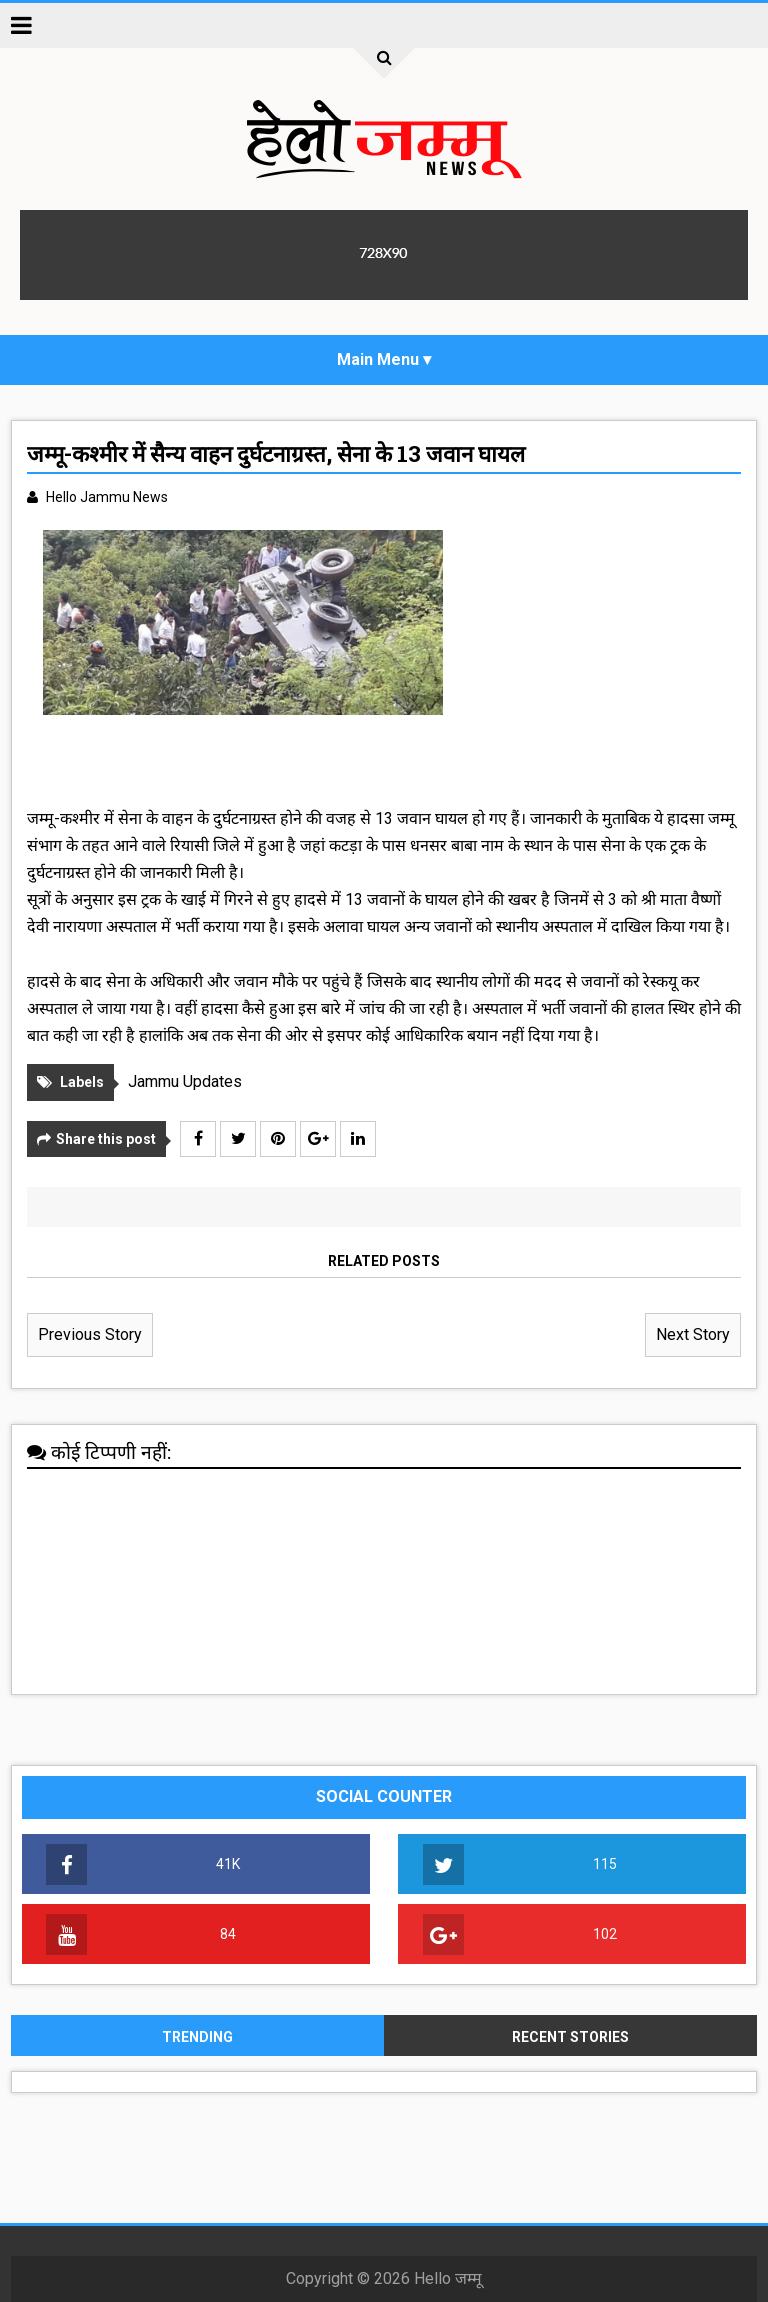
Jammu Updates (185, 1081)
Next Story (693, 1334)
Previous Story (90, 1334)
